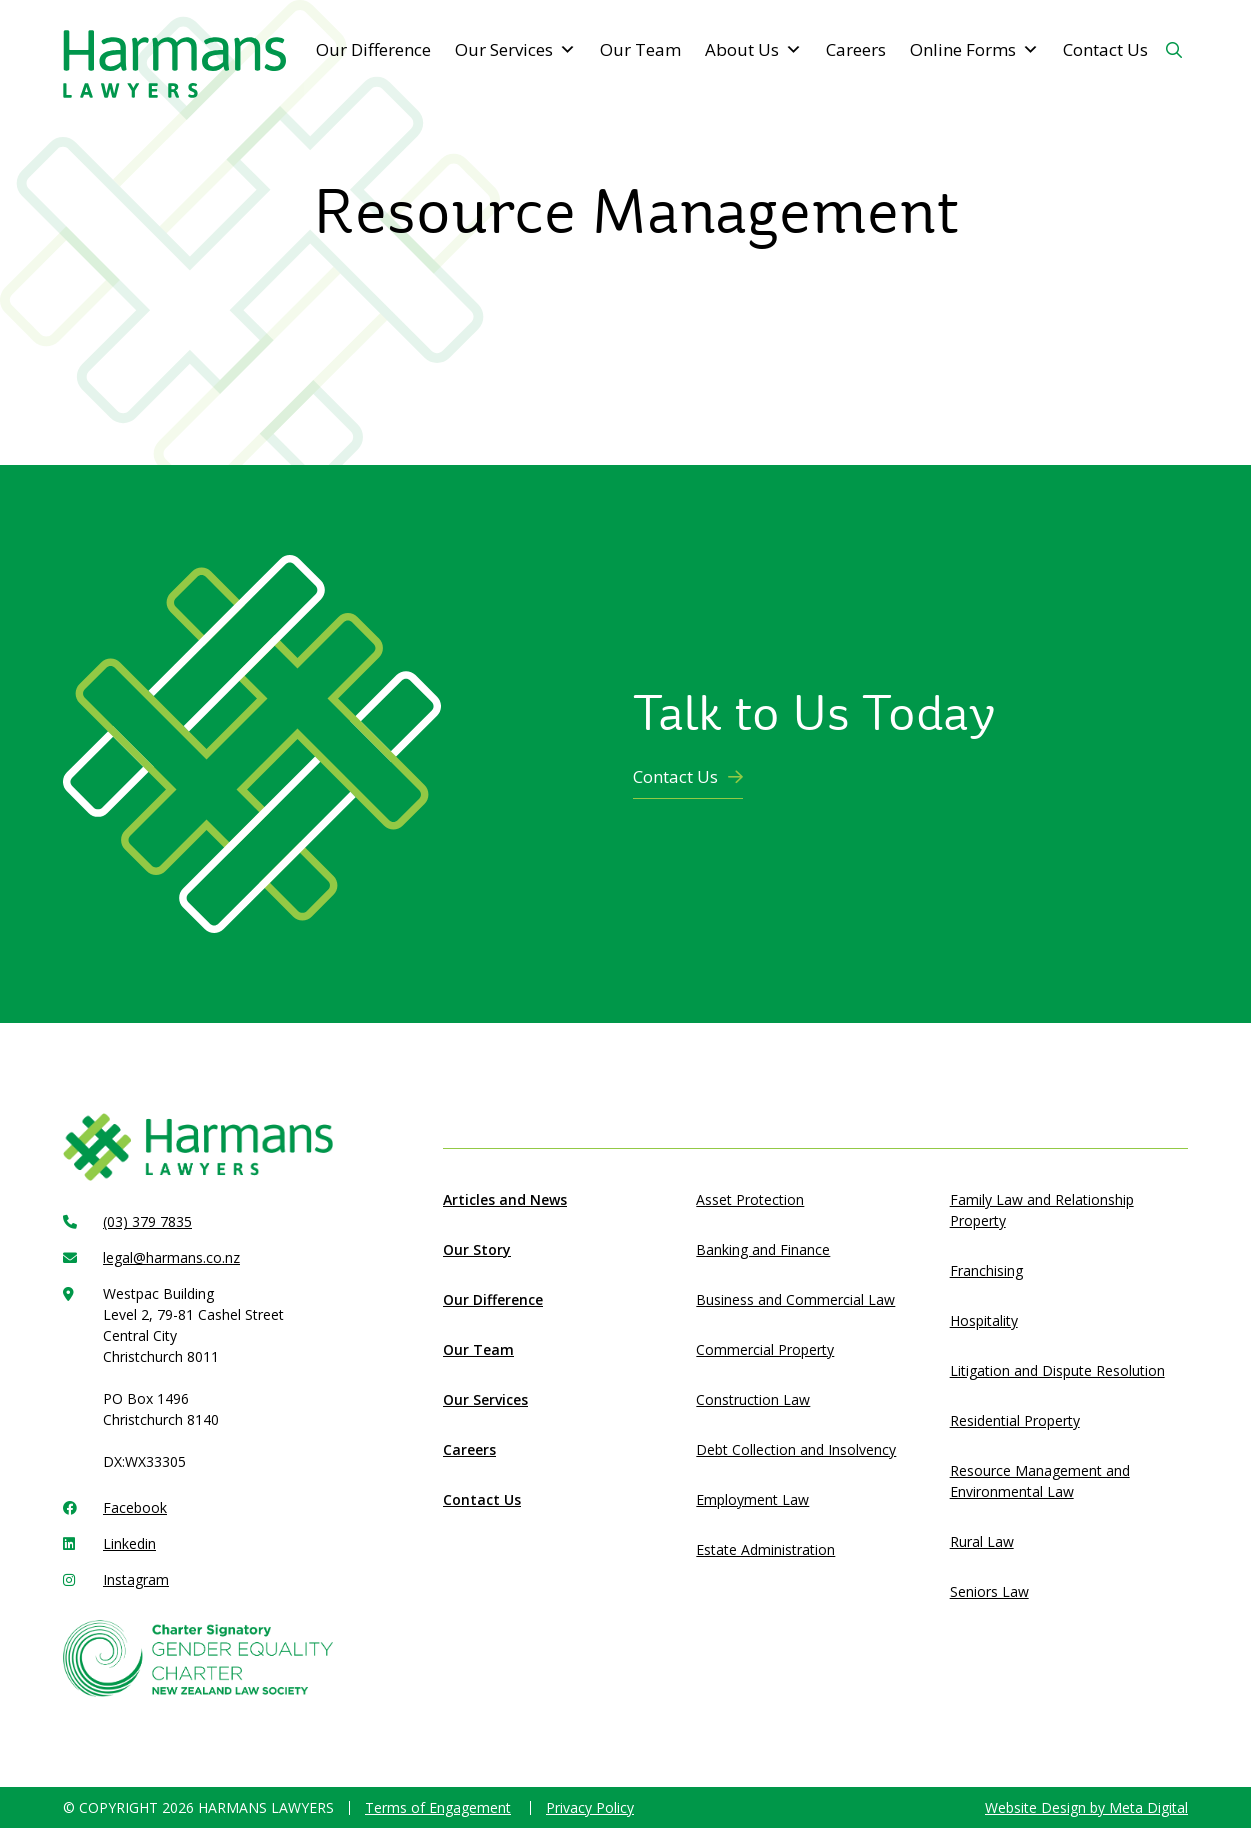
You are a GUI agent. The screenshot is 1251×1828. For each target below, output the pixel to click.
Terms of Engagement (438, 1807)
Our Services (515, 50)
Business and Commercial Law (795, 1299)
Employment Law (752, 1499)
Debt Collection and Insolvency (796, 1449)
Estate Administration (765, 1549)
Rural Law (982, 1541)
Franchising (986, 1270)
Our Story (477, 1249)
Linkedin (129, 1543)
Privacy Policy (590, 1807)
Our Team (640, 49)
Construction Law (753, 1399)
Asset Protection (750, 1199)
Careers (856, 49)
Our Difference (373, 49)
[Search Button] (1174, 50)
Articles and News (505, 1199)
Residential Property (1015, 1420)
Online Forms (974, 50)
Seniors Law (989, 1591)
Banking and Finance (763, 1249)
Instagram (136, 1579)
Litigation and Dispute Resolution (1057, 1370)
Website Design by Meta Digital (1086, 1807)
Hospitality (984, 1320)
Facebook (135, 1507)
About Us (753, 50)
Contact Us (1105, 49)
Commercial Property (765, 1349)
